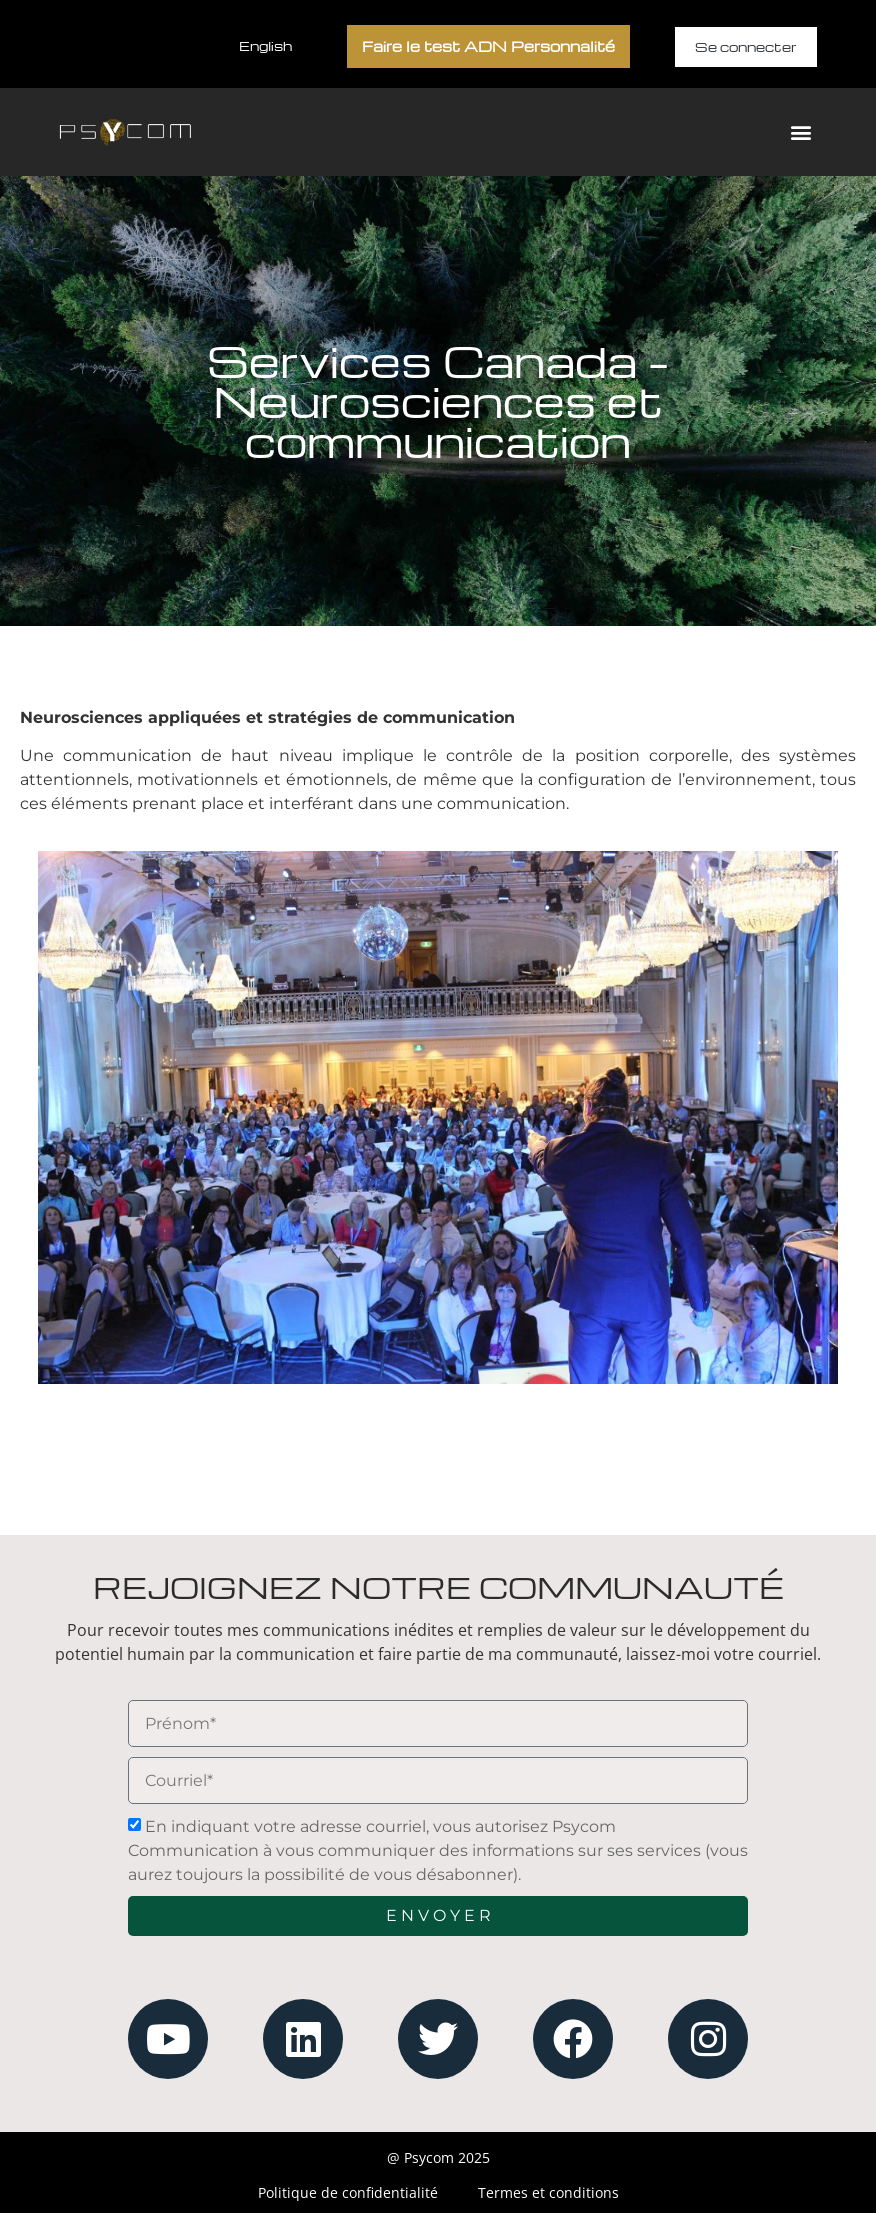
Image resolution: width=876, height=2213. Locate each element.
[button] (800, 132)
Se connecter (746, 46)
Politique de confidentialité (348, 2192)
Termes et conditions (548, 2192)
